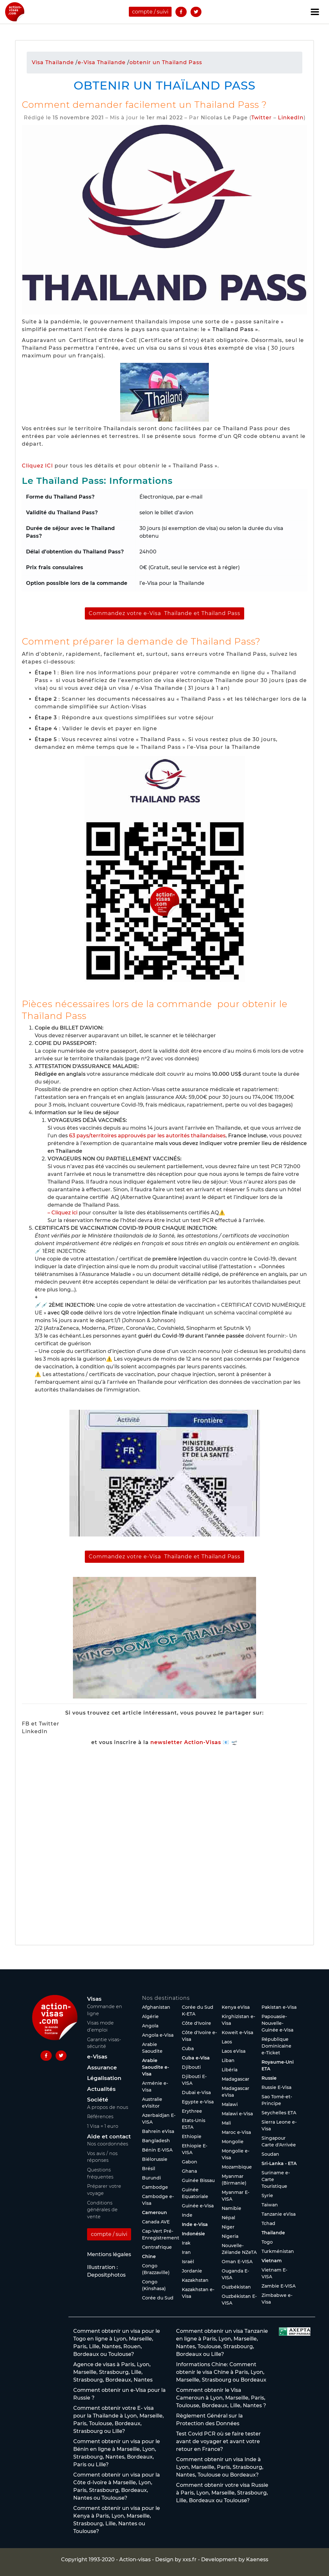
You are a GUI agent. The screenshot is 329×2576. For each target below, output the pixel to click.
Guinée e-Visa (198, 2206)
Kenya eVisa (236, 2007)
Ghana (189, 2171)
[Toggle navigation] (315, 11)
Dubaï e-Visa (196, 2092)
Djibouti (191, 2067)
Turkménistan (278, 2251)
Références (100, 2116)
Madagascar (235, 2079)
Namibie (231, 2208)
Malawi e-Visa (237, 2114)
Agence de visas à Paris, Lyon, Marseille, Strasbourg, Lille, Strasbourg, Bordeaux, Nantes (113, 2372)
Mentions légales (109, 2254)
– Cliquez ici (62, 1213)
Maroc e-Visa (236, 2132)
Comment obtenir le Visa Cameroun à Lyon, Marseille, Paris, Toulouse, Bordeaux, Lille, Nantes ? (221, 2398)
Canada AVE (156, 2222)
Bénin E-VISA (157, 2150)
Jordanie (192, 2271)
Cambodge (155, 2187)
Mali (226, 2123)
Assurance (102, 2067)
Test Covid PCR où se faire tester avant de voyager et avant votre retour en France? (218, 2441)
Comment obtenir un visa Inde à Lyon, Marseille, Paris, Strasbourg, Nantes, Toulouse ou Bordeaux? (219, 2467)
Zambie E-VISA (279, 2286)
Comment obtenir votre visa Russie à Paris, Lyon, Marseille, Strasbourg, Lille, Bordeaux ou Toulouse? (222, 2492)
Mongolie (233, 2141)
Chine (149, 2256)
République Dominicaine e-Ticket (276, 2046)
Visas (94, 1999)
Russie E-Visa (276, 2087)
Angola (150, 2026)
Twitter (261, 118)
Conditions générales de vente (102, 2210)
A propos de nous (107, 2107)
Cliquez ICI (37, 466)
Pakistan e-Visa (279, 2007)
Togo (267, 2242)
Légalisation (104, 2078)
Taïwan (270, 2205)
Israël (188, 2261)
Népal (228, 2218)
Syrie (267, 2195)
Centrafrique (157, 2247)
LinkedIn (291, 118)
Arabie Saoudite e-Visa (155, 2067)
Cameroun (154, 2212)
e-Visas (97, 2056)
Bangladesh (156, 2141)
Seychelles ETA (279, 2113)
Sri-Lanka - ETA (279, 2163)
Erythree (192, 2111)
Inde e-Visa (195, 2224)
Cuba (188, 2048)
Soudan (270, 2154)
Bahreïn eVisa (158, 2131)
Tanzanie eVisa (279, 2214)
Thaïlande (273, 2233)
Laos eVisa (233, 2051)
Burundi (151, 2178)
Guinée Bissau (198, 2180)
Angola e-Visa (157, 2035)
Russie (269, 2078)
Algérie (150, 2016)
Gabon (189, 2162)
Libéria (229, 2070)
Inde (187, 2215)
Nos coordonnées (107, 2144)
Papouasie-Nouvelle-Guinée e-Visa (277, 2023)
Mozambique (237, 2167)
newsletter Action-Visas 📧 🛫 (194, 1742)
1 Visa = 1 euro (102, 2126)
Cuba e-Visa (196, 2058)
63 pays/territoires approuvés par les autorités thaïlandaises (147, 1136)
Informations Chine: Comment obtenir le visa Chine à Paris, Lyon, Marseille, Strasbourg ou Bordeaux (221, 2372)
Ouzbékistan (236, 2287)
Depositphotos (106, 2275)
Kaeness (257, 2559)
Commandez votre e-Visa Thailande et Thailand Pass (164, 613)
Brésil (148, 2168)
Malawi (230, 2104)
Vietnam (272, 2261)
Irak (186, 2243)
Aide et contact (109, 2136)
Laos (227, 2042)
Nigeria (230, 2236)
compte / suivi (150, 12)
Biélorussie (154, 2159)
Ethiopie (191, 2136)
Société (97, 2099)
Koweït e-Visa (237, 2032)
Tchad (268, 2223)
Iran (186, 2252)
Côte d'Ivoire (196, 2023)
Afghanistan (156, 2007)
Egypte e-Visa (198, 2102)
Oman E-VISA (237, 2261)
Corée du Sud (157, 2298)
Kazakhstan (195, 2280)
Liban (228, 2060)
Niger (228, 2227)
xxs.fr (189, 2559)
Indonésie (193, 2234)
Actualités (101, 2089)
